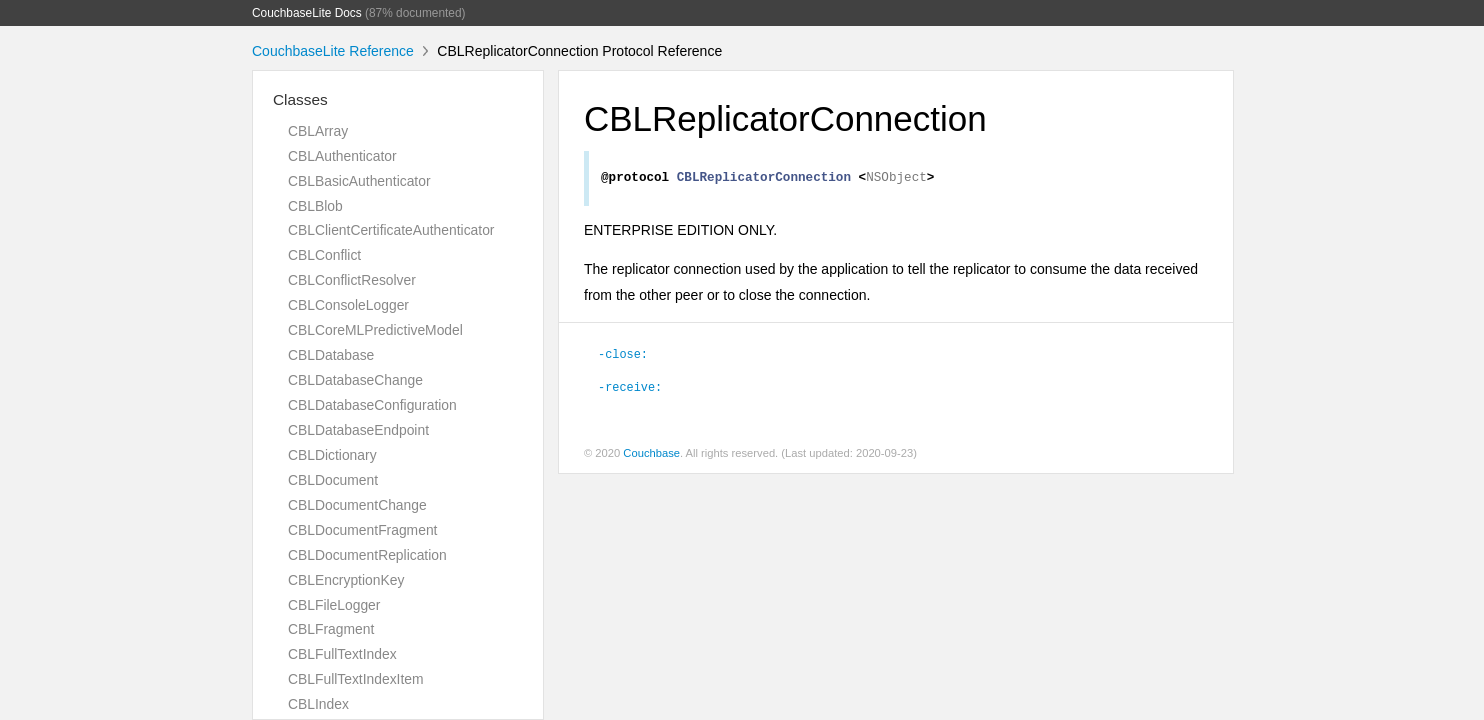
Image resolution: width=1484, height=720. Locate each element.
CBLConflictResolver (352, 280)
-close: (623, 356)
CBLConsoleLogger (348, 305)
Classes (300, 99)
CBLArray (318, 131)
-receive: (630, 389)
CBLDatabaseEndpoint (358, 430)
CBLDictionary (332, 455)
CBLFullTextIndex (342, 654)
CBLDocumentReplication (367, 555)
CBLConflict (324, 255)
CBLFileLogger (334, 605)
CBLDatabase (331, 355)
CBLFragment (331, 629)
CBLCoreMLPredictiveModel (375, 330)
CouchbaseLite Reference (333, 51)
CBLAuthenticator (342, 156)
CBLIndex (318, 704)
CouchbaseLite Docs (307, 13)
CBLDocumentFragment (362, 530)
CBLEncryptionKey (346, 580)
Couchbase (651, 456)
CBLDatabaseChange (355, 380)
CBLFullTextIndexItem (356, 679)
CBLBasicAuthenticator (359, 181)
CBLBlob (315, 206)
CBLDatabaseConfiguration (372, 405)
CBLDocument (333, 480)
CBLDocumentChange (357, 505)
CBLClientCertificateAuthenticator (391, 230)
